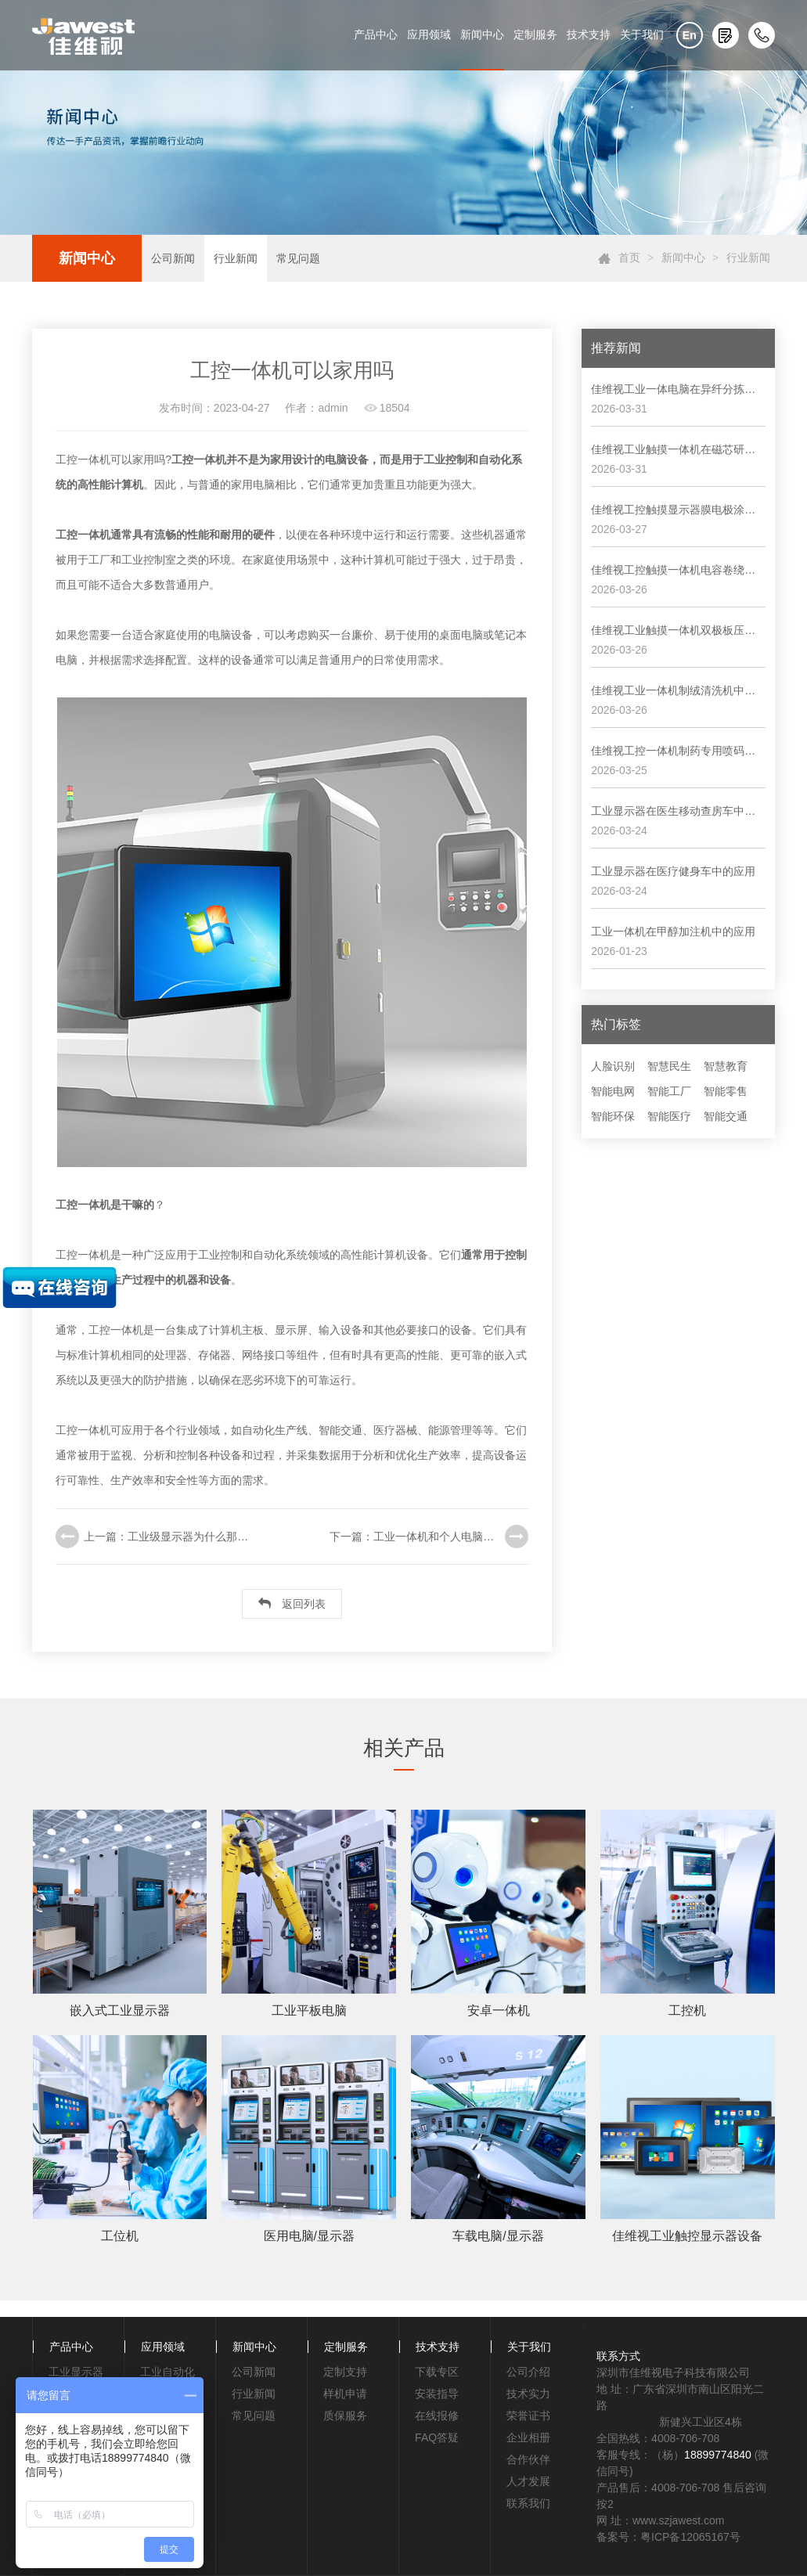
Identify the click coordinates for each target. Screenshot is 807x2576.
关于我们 (642, 34)
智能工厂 (669, 1091)
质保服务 (345, 2415)
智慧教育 (726, 1066)
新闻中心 (482, 34)
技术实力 (528, 2393)
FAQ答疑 (437, 2437)
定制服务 (535, 34)
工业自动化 (167, 2371)
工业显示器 (76, 2371)
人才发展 (528, 2481)
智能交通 (726, 1116)
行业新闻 (236, 258)
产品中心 (376, 34)
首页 (629, 258)
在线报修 (437, 2415)
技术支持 (589, 34)
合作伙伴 (528, 2459)
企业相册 (528, 2437)
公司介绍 (528, 2371)
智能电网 (613, 1091)
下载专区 (437, 2371)
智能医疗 (669, 1116)
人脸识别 (613, 1066)
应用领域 (429, 34)
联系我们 (528, 2503)
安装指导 (437, 2393)
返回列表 (292, 1603)
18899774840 (717, 2454)
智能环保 (613, 1116)
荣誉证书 (528, 2415)
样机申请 (345, 2393)
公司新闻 (173, 258)
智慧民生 (669, 1066)
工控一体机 (198, 459)
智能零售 (726, 1091)
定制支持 (345, 2371)
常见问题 (298, 258)
